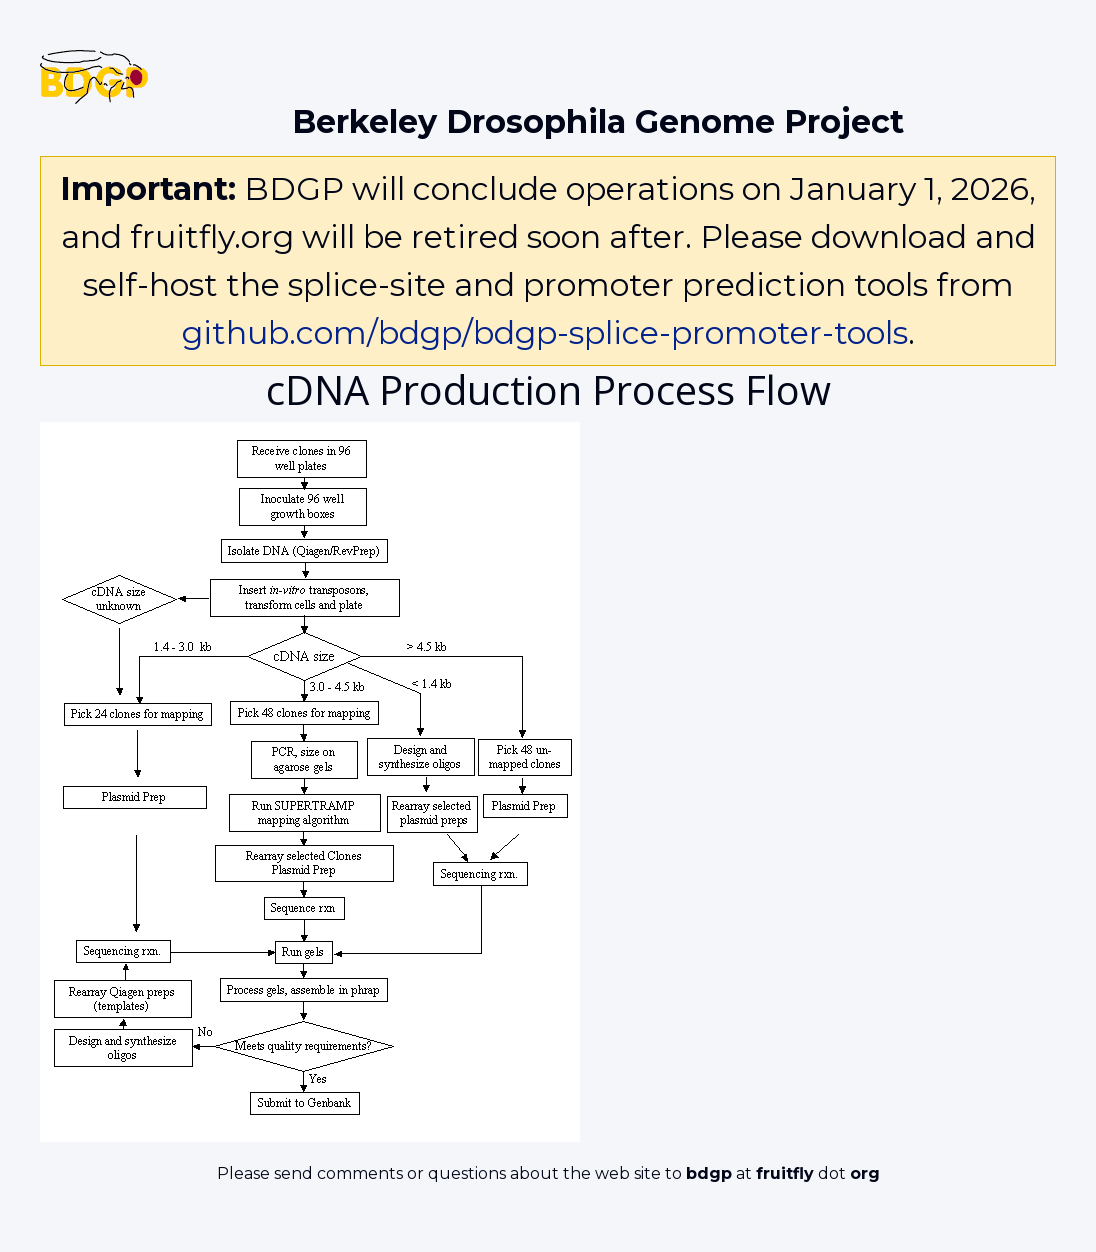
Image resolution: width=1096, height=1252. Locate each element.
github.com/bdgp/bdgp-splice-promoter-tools (545, 332)
